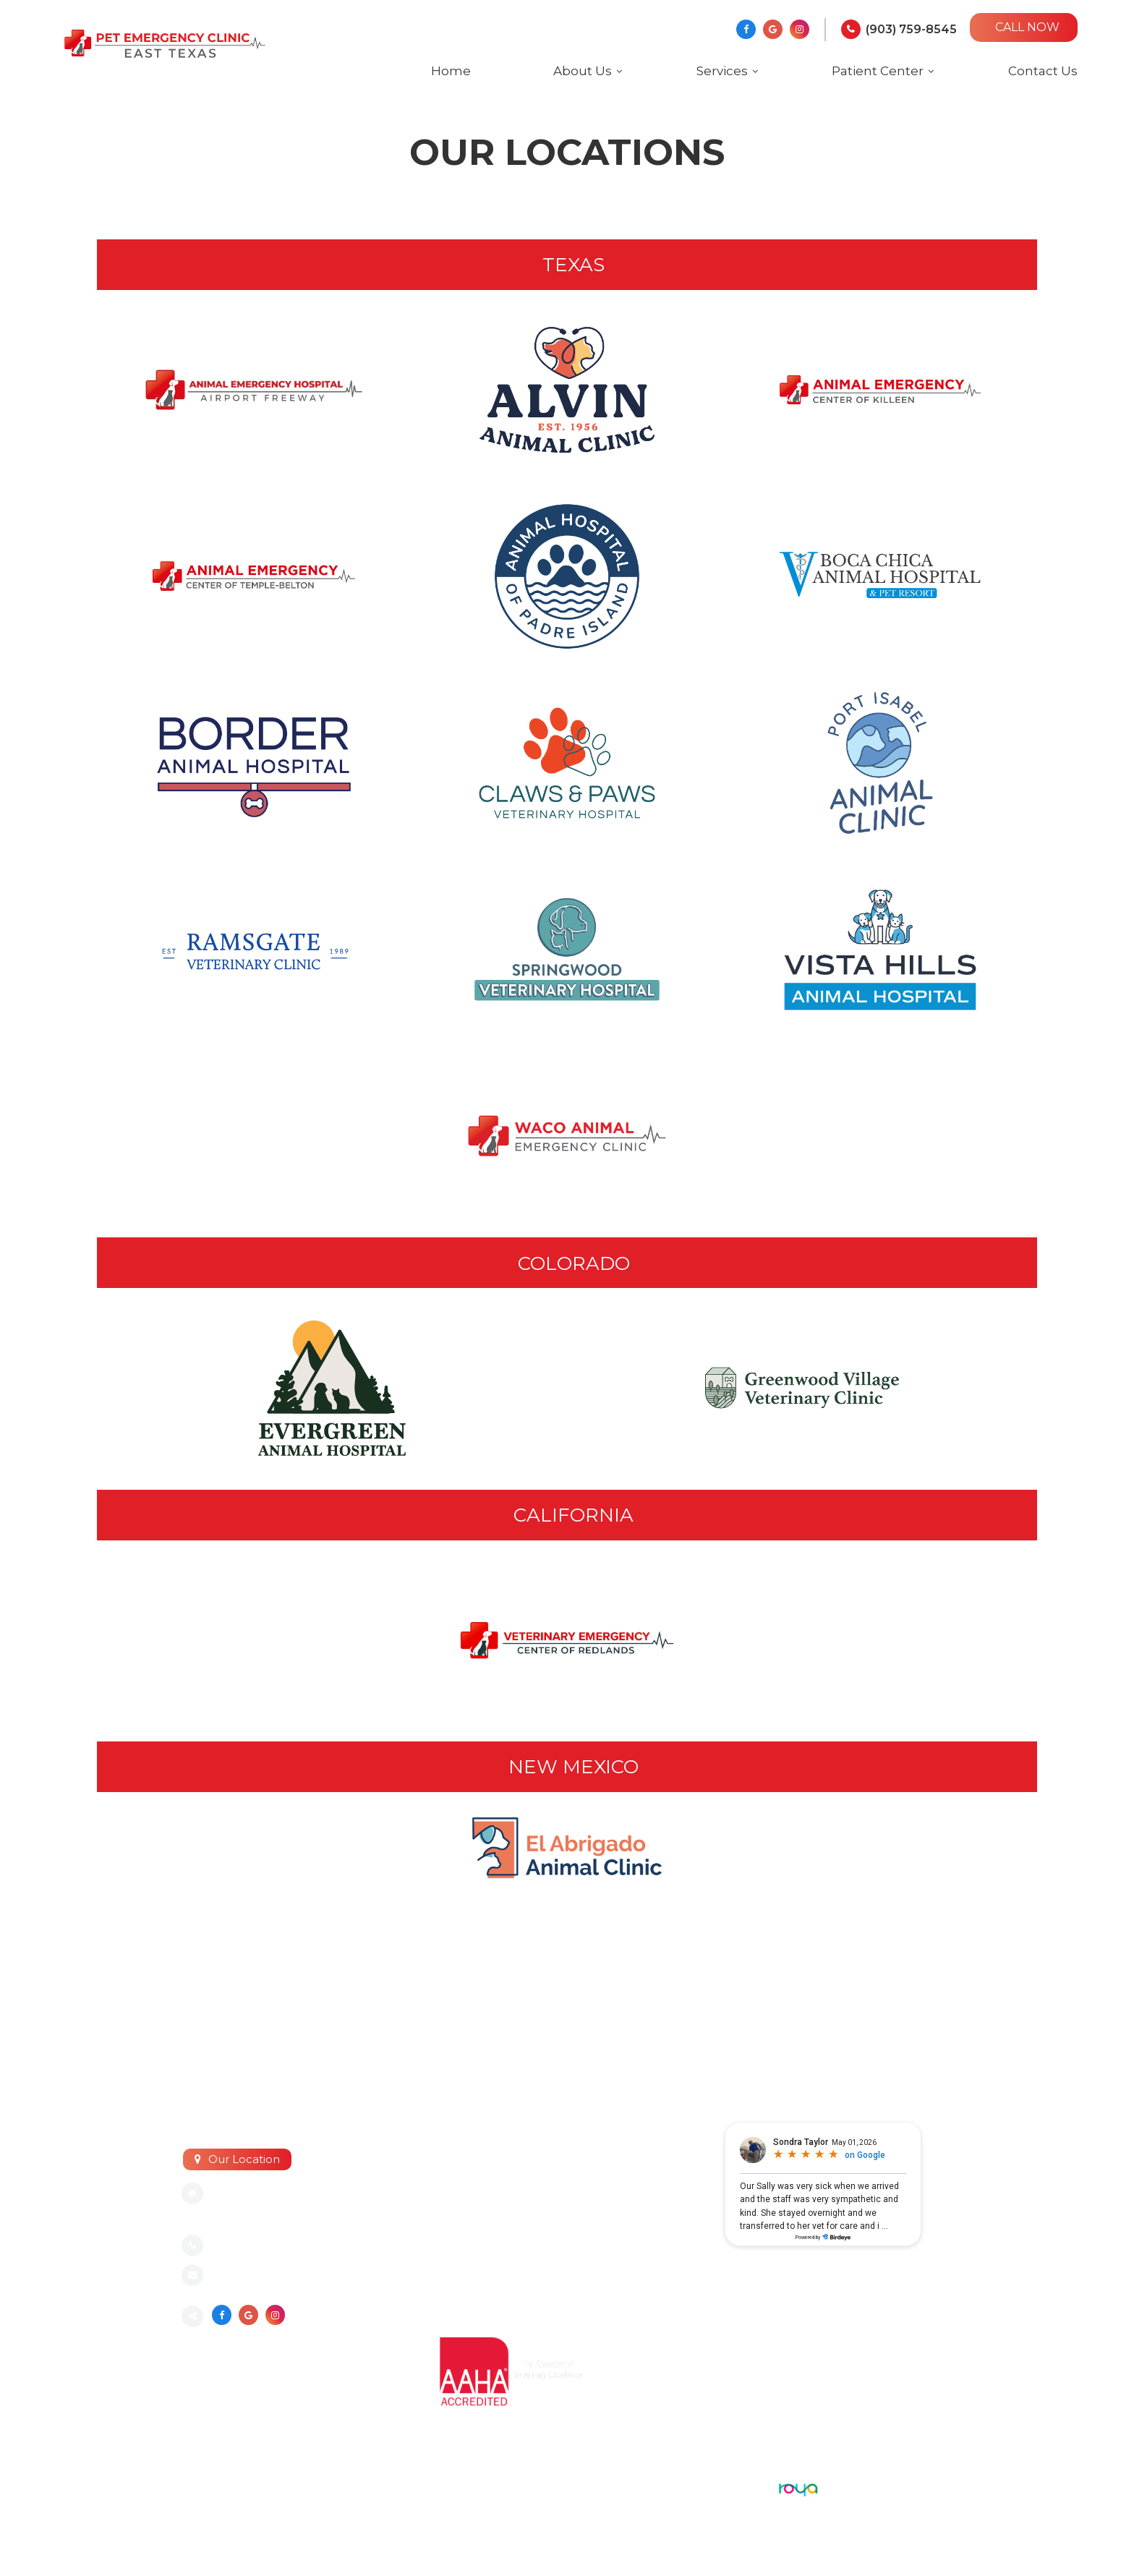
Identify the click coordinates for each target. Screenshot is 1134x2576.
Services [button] (722, 71)
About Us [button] (582, 71)
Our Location (244, 2159)
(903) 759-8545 (911, 29)
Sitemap (203, 2486)
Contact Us (1043, 71)
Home (451, 71)
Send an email (251, 2275)
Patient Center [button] (878, 71)
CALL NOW (1027, 27)
